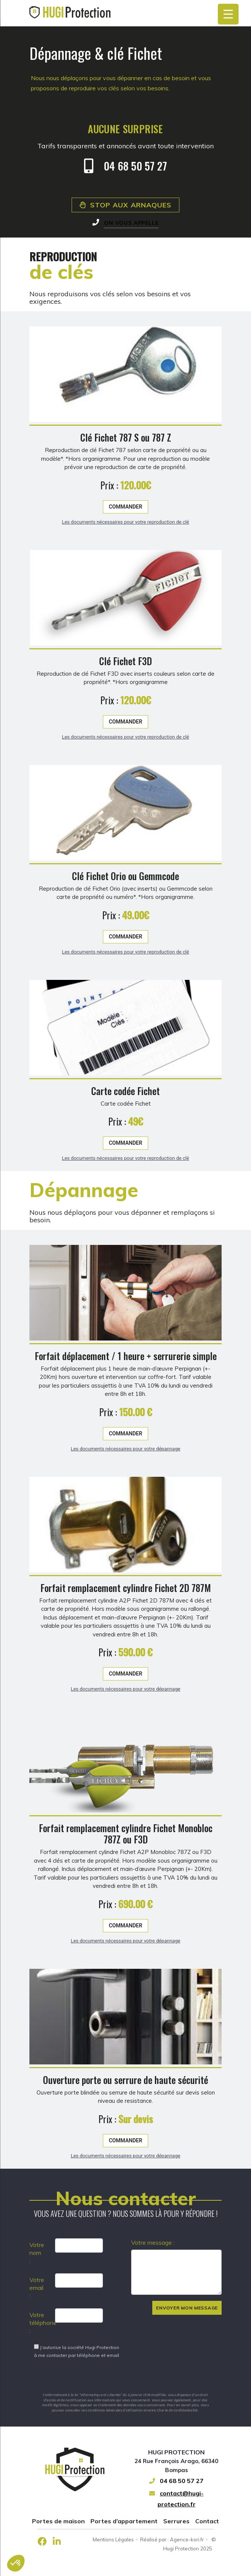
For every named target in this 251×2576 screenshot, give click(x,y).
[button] (16, 2563)
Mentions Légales (113, 2539)
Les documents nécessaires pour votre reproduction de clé (125, 557)
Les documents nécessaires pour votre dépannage (126, 1484)
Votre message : (152, 2242)
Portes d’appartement (124, 2521)
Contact (207, 2521)
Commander (125, 542)
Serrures (176, 2521)
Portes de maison (58, 2521)
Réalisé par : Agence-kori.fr (172, 2539)
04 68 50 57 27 (176, 2481)
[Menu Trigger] (228, 14)
